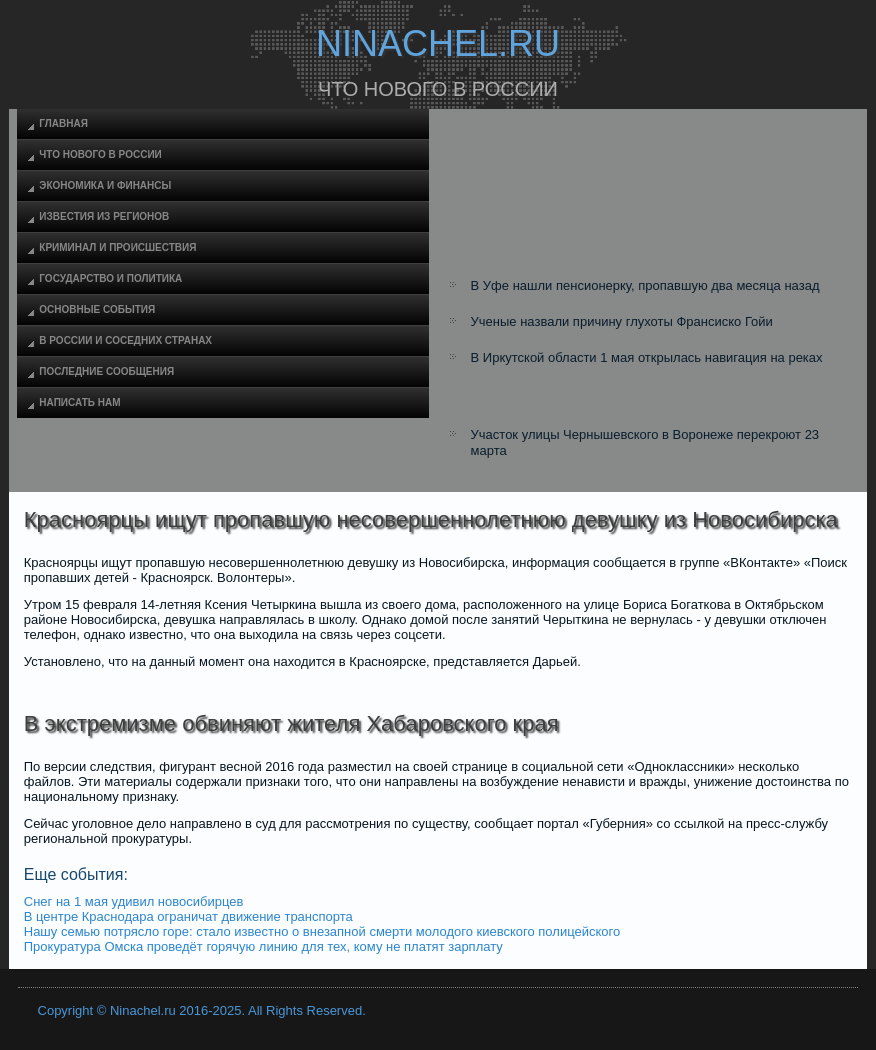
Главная (63, 123)
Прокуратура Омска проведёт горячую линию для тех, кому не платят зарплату (263, 946)
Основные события (97, 309)
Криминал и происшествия (117, 247)
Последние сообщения (106, 371)
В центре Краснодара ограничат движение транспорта (188, 916)
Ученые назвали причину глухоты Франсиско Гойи (622, 321)
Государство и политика (110, 278)
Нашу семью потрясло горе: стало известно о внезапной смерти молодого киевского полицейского (322, 931)
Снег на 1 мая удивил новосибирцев (134, 901)
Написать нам (79, 402)
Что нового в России (100, 154)
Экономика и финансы (105, 185)
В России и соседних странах (125, 340)
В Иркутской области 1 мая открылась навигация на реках (647, 357)
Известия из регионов (104, 216)
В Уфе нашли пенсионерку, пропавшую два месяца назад (645, 285)
